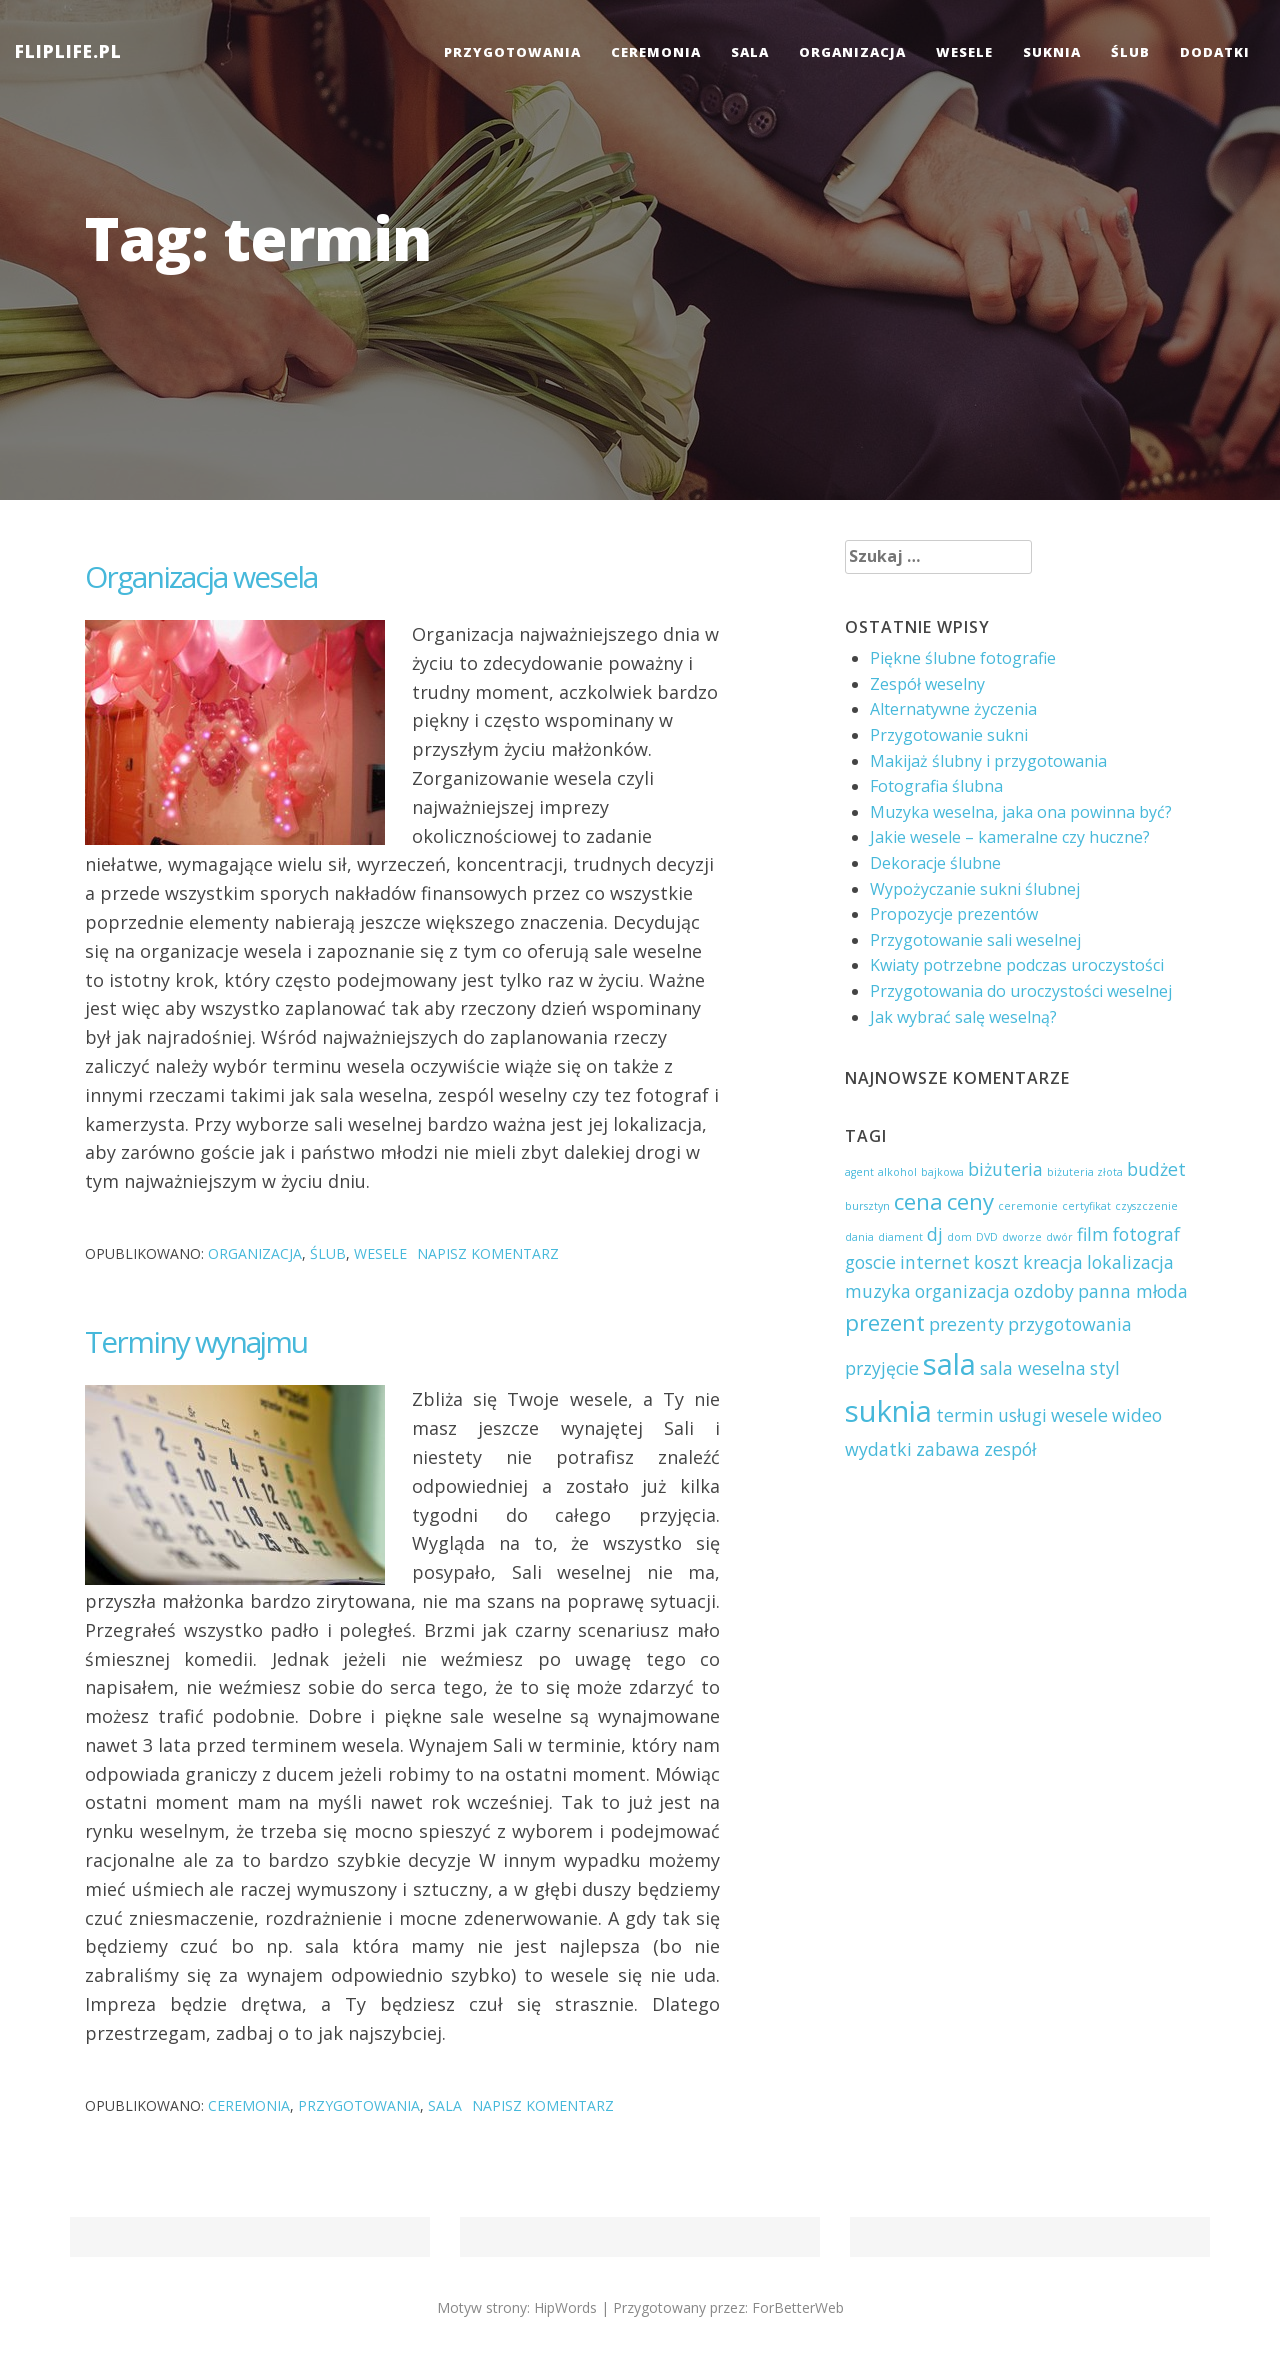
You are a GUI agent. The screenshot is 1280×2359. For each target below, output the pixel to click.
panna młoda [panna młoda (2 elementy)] (1133, 1291)
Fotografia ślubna (936, 786)
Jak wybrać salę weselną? (963, 1017)
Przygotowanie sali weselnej (975, 940)
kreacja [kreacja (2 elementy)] (1053, 1262)
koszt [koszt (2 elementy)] (996, 1262)
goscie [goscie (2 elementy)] (870, 1262)
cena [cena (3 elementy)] (918, 1201)
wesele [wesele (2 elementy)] (1079, 1415)
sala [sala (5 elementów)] (949, 1364)
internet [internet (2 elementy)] (935, 1262)
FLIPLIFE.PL (68, 51)
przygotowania (512, 52)
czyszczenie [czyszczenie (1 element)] (1146, 1206)
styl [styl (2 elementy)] (1105, 1368)
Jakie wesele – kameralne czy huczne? (1010, 837)
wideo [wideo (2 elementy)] (1137, 1415)
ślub (1130, 52)
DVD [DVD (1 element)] (987, 1237)
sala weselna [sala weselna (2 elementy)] (1033, 1368)
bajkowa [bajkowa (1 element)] (942, 1172)
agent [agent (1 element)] (859, 1172)
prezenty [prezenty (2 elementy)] (966, 1324)
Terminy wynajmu (196, 1341)
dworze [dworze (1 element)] (1022, 1237)
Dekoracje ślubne (935, 863)
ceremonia (656, 52)
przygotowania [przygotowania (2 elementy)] (1070, 1324)
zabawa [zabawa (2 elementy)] (948, 1449)
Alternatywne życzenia (953, 709)
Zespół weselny (927, 684)
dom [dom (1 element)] (959, 1237)
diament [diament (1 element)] (900, 1237)
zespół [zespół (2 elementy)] (1010, 1449)
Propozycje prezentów (954, 914)
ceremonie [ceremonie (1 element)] (1028, 1206)
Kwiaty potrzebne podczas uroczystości (1017, 965)
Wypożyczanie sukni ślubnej (975, 889)
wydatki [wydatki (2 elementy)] (878, 1449)
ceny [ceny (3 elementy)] (970, 1201)
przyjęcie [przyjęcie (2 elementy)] (882, 1368)
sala (750, 52)
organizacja (852, 52)
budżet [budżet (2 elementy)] (1156, 1169)
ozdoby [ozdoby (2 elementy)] (1044, 1291)
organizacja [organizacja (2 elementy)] (962, 1291)
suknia (1052, 52)
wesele (964, 52)
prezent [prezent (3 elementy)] (885, 1322)
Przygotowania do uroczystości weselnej (1021, 991)
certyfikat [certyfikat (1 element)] (1086, 1206)
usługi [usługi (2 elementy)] (1022, 1415)
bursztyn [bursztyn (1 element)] (867, 1206)
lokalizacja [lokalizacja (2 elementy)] (1130, 1262)
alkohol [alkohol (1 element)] (897, 1172)
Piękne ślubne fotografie (963, 658)
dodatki (1215, 52)
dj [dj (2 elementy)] (935, 1234)
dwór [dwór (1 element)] (1059, 1237)
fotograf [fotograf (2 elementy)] (1146, 1234)
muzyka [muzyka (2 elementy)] (878, 1291)
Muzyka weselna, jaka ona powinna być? (1021, 812)
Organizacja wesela (201, 576)
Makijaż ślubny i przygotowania (988, 761)
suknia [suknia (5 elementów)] (888, 1411)
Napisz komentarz (488, 1253)
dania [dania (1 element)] (859, 1237)
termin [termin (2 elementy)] (965, 1415)
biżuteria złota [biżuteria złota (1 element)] (1085, 1172)
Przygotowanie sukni (949, 735)
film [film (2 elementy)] (1093, 1234)
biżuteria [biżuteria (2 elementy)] (1005, 1169)
